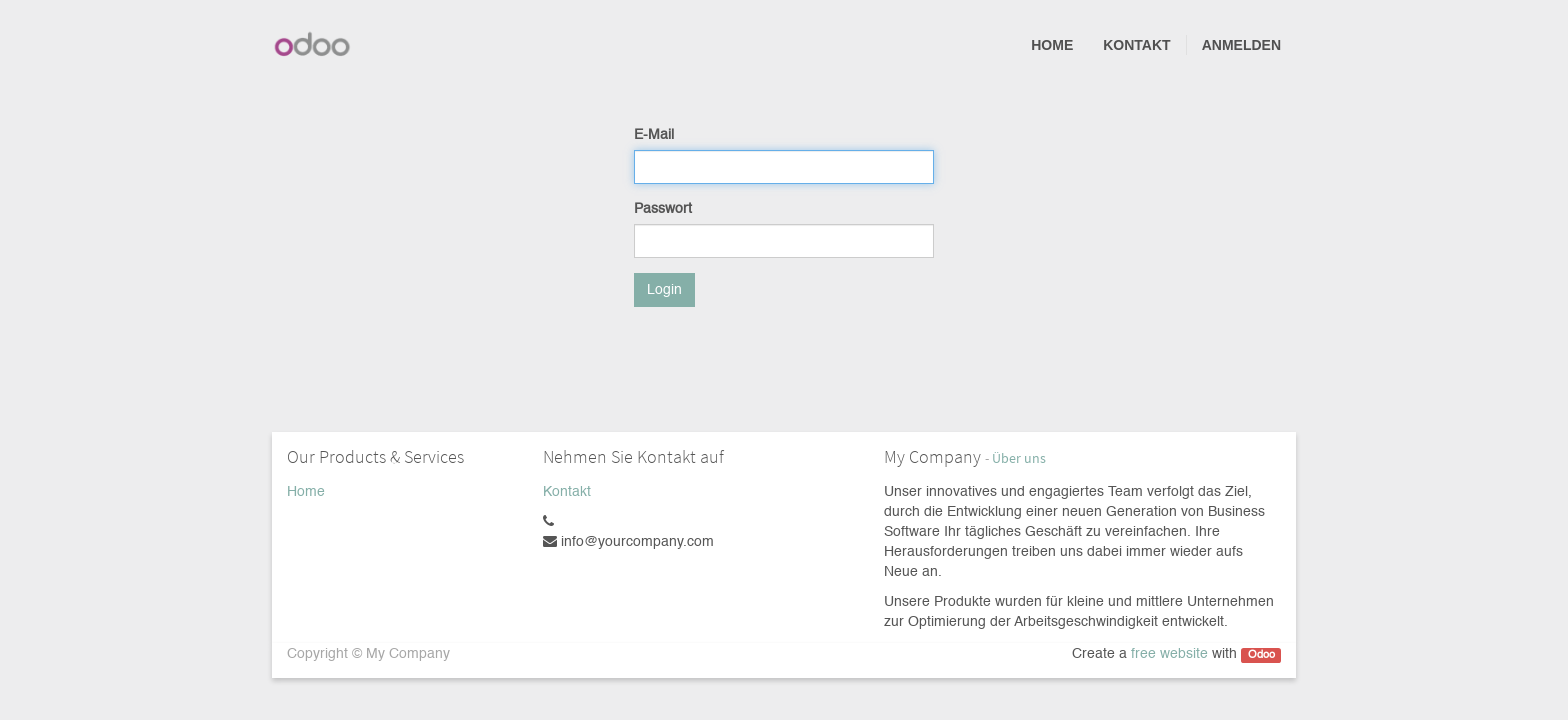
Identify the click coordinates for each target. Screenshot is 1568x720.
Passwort (663, 209)
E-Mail (654, 135)
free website (1169, 654)
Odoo (1261, 655)
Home (306, 492)
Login (664, 290)
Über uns (1019, 458)
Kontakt (567, 492)
